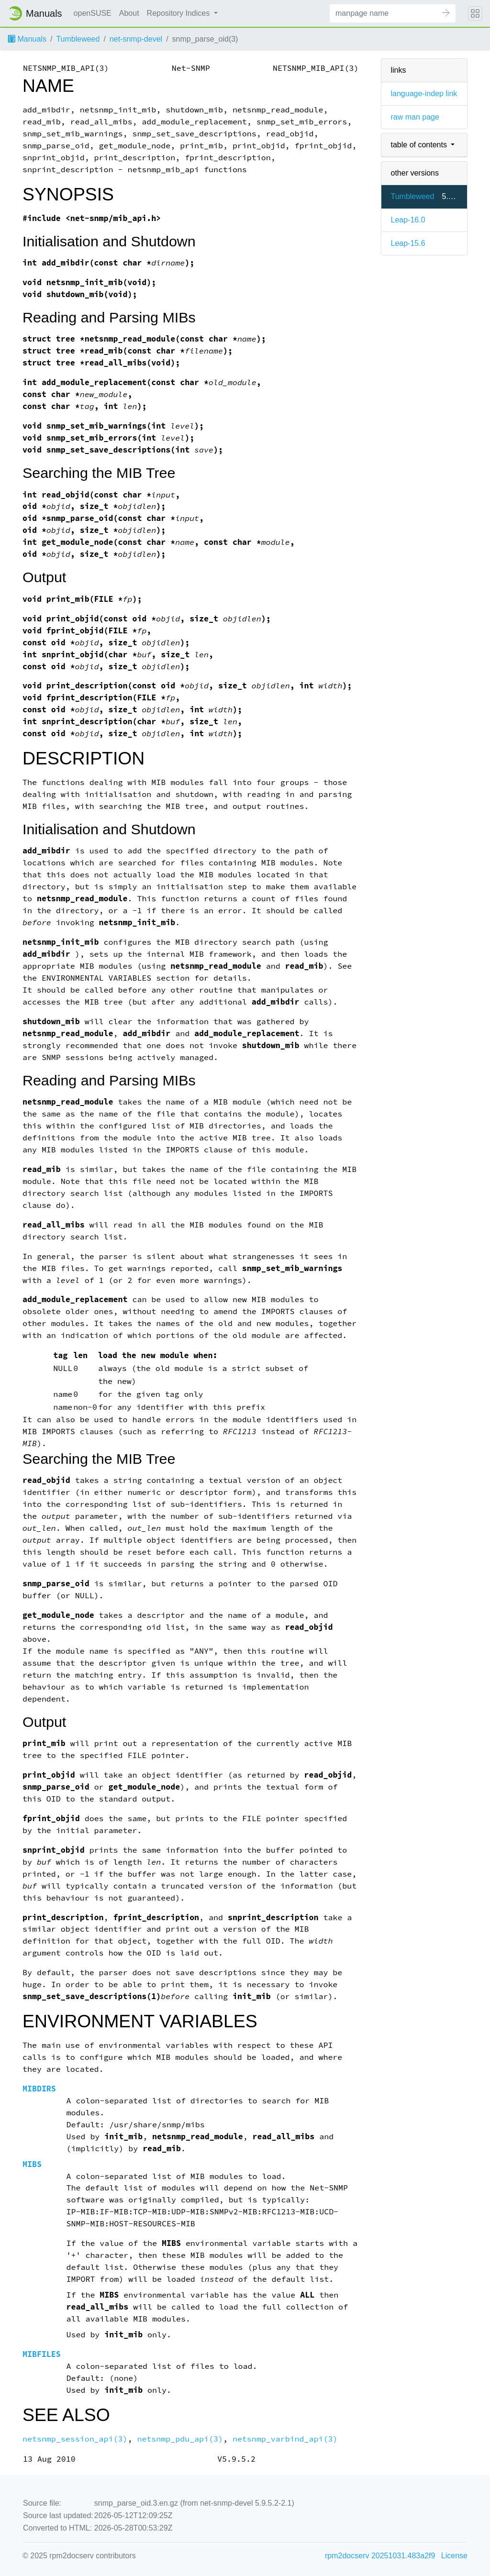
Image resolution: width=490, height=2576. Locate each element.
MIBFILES (41, 2354)
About (129, 13)
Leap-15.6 (408, 243)
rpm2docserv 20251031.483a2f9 (380, 2556)
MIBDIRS (39, 2089)
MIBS (32, 2164)
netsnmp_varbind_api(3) (285, 2439)
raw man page (415, 117)
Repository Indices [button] (179, 13)
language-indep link (424, 93)
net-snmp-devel (136, 39)
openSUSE (92, 13)
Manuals (27, 39)
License (454, 2556)
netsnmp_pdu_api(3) (180, 2439)
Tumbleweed (78, 39)
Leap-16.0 (408, 220)
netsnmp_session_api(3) (74, 2439)
